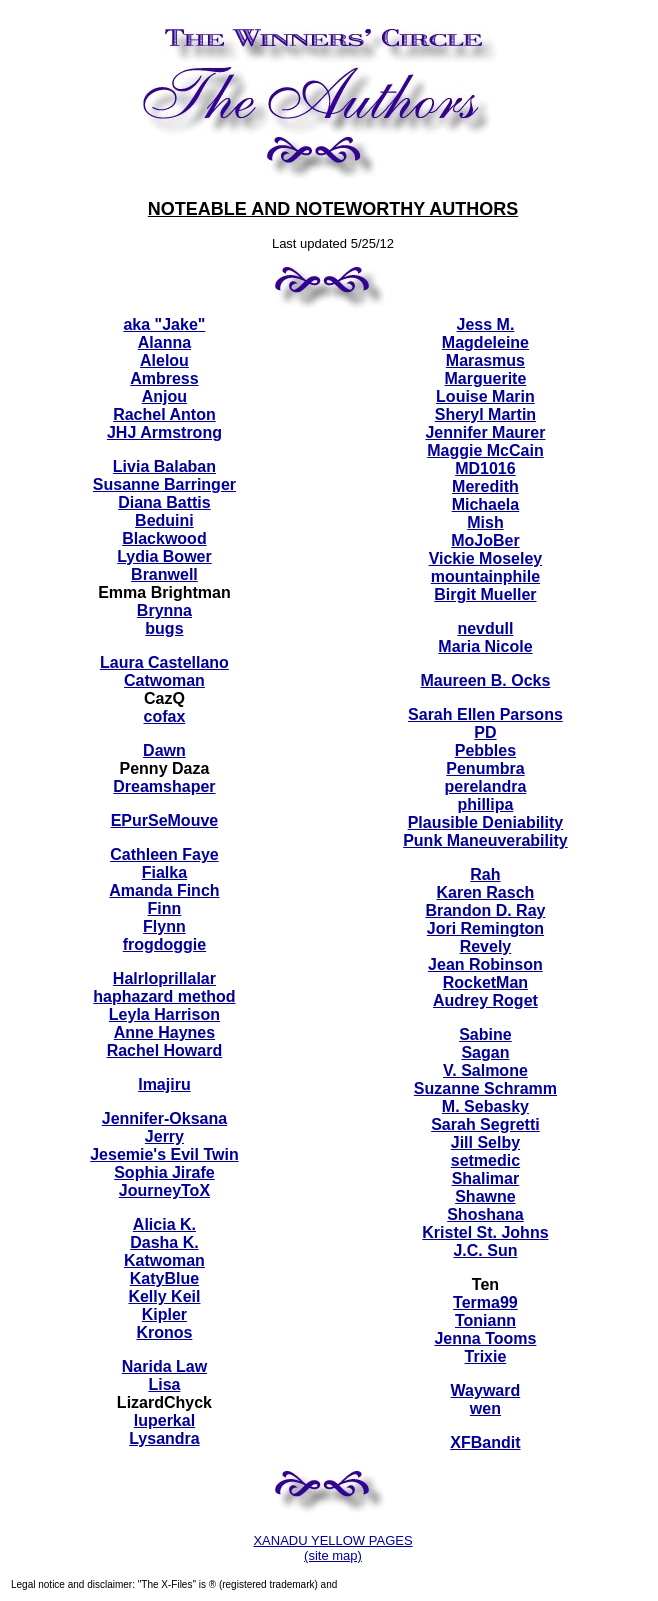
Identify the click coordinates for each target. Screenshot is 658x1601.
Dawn (164, 750)
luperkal (164, 1420)
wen (485, 1408)
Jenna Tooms (485, 1338)
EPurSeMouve (165, 820)
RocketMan (485, 982)
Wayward (486, 1390)
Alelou (164, 360)
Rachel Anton (164, 414)
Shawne (485, 1196)
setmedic (485, 1160)
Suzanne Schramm (485, 1088)
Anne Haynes (164, 1032)
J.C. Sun (485, 1250)
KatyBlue (164, 1278)
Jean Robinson (485, 964)
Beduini (164, 520)
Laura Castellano (164, 662)
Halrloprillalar (164, 978)
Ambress (164, 378)
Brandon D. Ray (485, 910)
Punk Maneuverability (485, 840)
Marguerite (486, 378)
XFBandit (485, 1442)
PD (485, 732)
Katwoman (164, 1260)
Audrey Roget (485, 1000)
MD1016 (485, 468)
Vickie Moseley (486, 558)
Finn (165, 908)
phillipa (485, 804)
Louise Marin (485, 396)
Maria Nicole (485, 646)
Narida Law (164, 1366)
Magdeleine (485, 342)
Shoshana (485, 1214)
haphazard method (164, 996)
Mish (485, 522)
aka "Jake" (164, 324)
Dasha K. (164, 1242)
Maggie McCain (485, 450)
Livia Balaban (164, 466)
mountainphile (485, 576)
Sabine (485, 1034)
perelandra (486, 786)
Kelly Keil (164, 1296)
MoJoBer (485, 540)
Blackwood (164, 538)
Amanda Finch (164, 890)
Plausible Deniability (486, 822)
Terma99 (485, 1302)
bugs (164, 628)
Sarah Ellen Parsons (485, 714)
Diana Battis (164, 502)
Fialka (164, 872)
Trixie (486, 1356)
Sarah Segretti (485, 1124)
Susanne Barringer (164, 484)
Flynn (164, 926)
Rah (485, 874)
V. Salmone (485, 1070)
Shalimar (486, 1178)
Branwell (164, 574)
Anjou (164, 396)
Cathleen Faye (164, 854)
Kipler (164, 1314)
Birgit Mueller (485, 594)
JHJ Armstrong (164, 432)
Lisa (164, 1384)
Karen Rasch (486, 892)
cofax (165, 716)
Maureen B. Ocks (486, 680)
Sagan (485, 1052)
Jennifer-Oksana (164, 1118)
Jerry (164, 1136)
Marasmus (485, 360)
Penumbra (485, 768)
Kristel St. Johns (485, 1232)
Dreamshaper (164, 786)
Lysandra (164, 1438)
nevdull (485, 628)
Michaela (486, 504)
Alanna (164, 342)
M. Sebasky (485, 1106)
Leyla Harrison (164, 1014)
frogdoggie (165, 944)
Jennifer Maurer (485, 432)
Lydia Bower (164, 556)
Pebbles (485, 750)
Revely (486, 946)
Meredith (485, 486)
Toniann (485, 1320)
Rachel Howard (165, 1050)
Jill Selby (485, 1142)
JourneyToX (164, 1190)
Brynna (164, 610)
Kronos (164, 1332)
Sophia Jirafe (164, 1172)
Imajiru (164, 1084)
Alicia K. (164, 1224)
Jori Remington (485, 928)
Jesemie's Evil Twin (164, 1154)
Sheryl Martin (485, 414)
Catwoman (164, 680)
